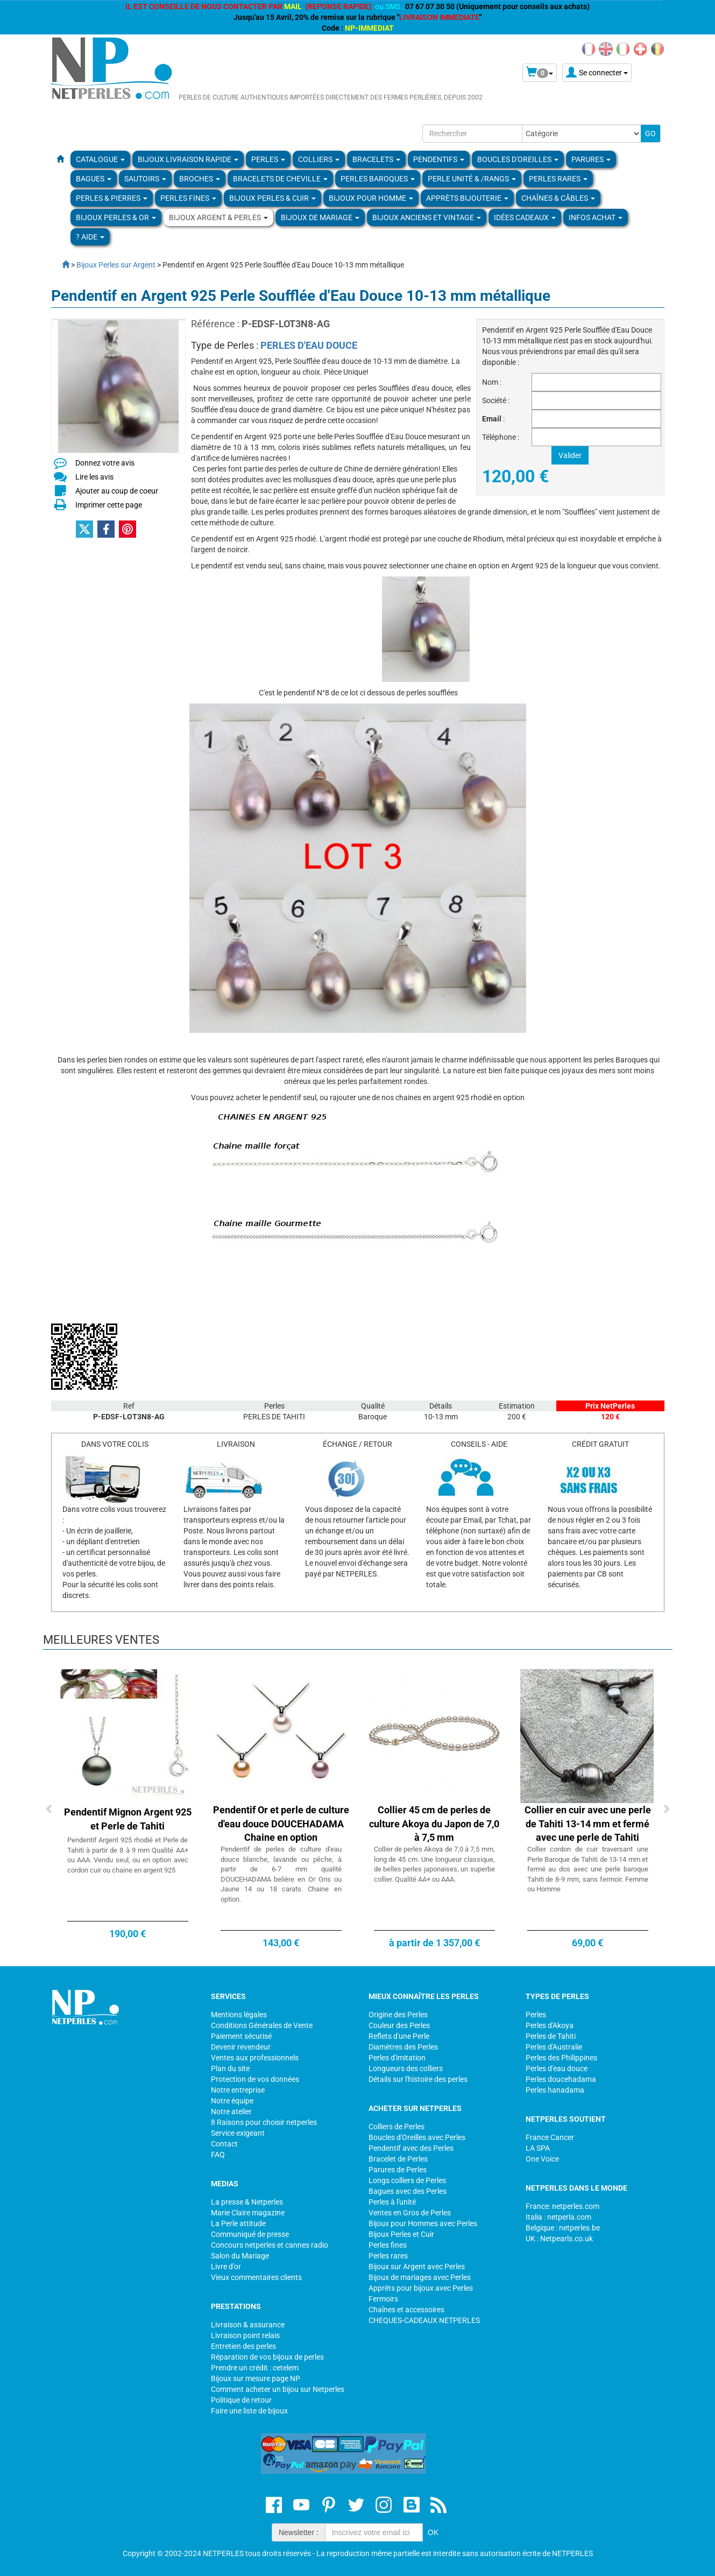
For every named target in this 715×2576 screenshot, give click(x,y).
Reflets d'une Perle (399, 2036)
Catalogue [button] (100, 159)
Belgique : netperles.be (563, 2227)
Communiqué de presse (250, 2234)
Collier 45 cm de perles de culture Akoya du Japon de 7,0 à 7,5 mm (434, 1823)
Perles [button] (268, 159)
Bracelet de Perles (398, 2159)
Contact (224, 2143)
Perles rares (388, 2255)
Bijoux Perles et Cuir (401, 2234)
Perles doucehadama (561, 2079)
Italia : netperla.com (558, 2217)
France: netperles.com (562, 2206)
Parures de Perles (398, 2169)
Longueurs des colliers (406, 2068)
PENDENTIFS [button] (438, 159)
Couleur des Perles (399, 2025)
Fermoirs (383, 2299)
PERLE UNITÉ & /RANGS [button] (472, 178)
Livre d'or (226, 2266)
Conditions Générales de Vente (262, 2025)
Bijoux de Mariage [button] (320, 217)
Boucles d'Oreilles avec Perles (417, 2137)
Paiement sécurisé (241, 2036)
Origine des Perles (398, 2014)
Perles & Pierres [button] (111, 198)
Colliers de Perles (396, 2126)
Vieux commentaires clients (256, 2277)
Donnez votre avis (104, 463)
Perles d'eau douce (556, 2068)
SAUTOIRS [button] (145, 178)
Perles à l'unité (392, 2202)
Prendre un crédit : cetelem (255, 2367)
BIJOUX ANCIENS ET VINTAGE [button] (426, 217)
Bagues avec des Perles (408, 2191)
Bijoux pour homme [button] (371, 198)
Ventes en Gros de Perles (410, 2212)
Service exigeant (238, 2133)
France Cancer (550, 2137)
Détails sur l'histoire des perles (418, 2079)
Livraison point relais (245, 2335)
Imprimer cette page (108, 505)
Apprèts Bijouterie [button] (467, 198)
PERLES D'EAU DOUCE (308, 345)
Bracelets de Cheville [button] (280, 178)
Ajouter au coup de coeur (116, 491)
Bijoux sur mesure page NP (255, 2378)
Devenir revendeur (241, 2047)
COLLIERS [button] (318, 159)
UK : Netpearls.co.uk (559, 2238)
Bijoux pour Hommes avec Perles (423, 2223)
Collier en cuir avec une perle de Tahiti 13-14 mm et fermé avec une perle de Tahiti (588, 1823)
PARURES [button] (591, 159)
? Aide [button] (90, 237)
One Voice (542, 2159)
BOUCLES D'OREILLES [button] (517, 159)
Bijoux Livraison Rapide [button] (188, 159)
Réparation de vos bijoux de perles (267, 2357)
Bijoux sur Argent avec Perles (417, 2266)
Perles (536, 2014)
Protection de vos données (255, 2079)
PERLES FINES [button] (188, 198)
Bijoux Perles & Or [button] (116, 217)
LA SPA (538, 2148)
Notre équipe (232, 2100)
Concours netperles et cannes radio (269, 2245)
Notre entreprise (238, 2090)
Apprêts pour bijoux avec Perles (421, 2288)
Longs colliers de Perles (407, 2180)
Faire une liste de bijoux (249, 2410)
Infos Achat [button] (595, 217)
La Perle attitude (238, 2223)
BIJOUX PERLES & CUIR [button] (272, 198)
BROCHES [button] (199, 178)
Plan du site (230, 2068)
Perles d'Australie (554, 2047)
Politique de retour (241, 2400)
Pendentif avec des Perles (411, 2148)
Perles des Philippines (561, 2057)
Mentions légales (239, 2014)
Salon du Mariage (240, 2255)
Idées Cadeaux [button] (525, 217)
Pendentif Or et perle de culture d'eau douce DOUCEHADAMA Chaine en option (281, 1823)
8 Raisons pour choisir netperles (264, 2122)
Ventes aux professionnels (255, 2057)
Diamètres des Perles (403, 2047)
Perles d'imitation (397, 2057)
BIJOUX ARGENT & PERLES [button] (218, 217)
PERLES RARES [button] (558, 178)
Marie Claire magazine (248, 2212)
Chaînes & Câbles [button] (558, 198)
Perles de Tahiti (551, 2036)
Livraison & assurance (248, 2324)
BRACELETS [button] (376, 159)
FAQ (218, 2154)
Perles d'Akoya (550, 2025)
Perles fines (388, 2245)
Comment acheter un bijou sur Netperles (277, 2389)
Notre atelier (231, 2111)
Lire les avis (94, 477)
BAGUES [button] (93, 178)
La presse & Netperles (247, 2202)
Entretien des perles (243, 2346)
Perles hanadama (555, 2090)
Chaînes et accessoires (406, 2309)
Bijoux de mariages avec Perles (420, 2277)
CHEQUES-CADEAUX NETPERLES (424, 2320)
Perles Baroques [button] (378, 178)
